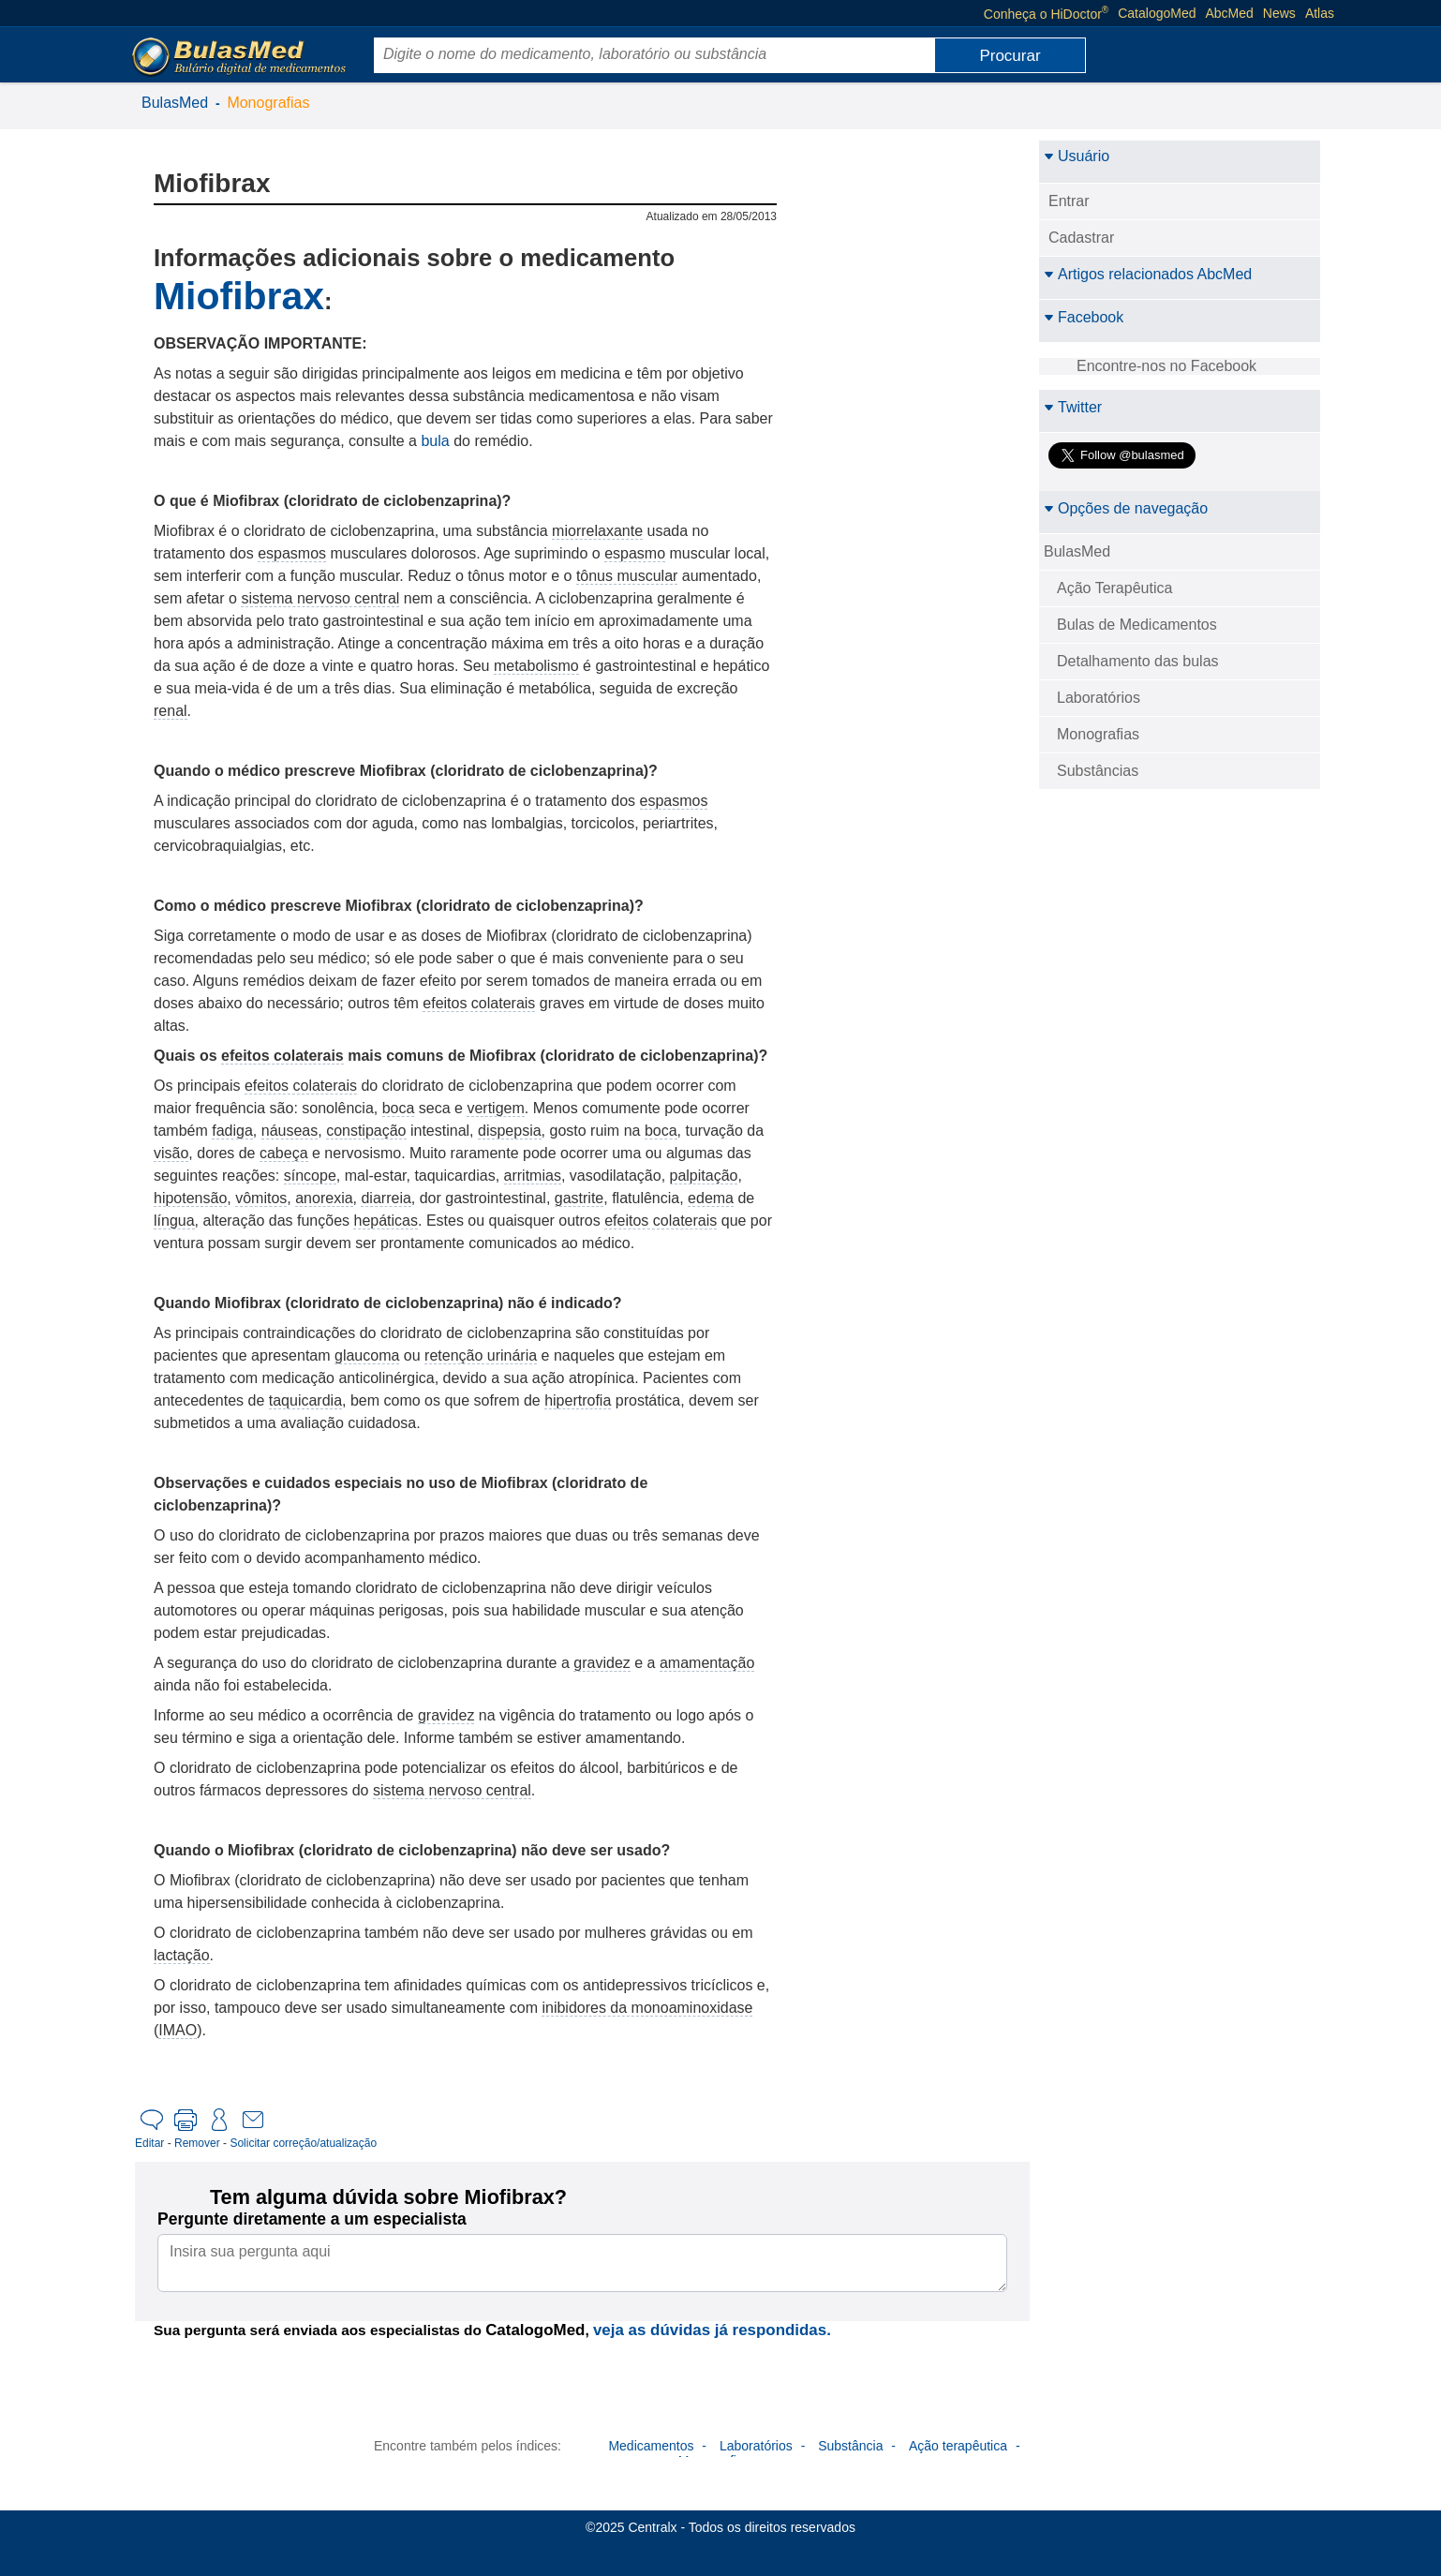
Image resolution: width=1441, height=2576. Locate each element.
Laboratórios (1098, 698)
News (1279, 13)
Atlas (1319, 13)
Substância (850, 2445)
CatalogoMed (1157, 13)
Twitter (1073, 407)
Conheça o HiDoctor (1046, 13)
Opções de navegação (1126, 508)
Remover (197, 2143)
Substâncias (1097, 771)
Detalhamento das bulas (1138, 661)
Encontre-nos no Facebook (1166, 366)
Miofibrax (239, 296)
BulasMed (174, 103)
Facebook (1083, 317)
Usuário (1076, 156)
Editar (149, 2143)
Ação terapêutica (958, 2445)
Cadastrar (1081, 238)
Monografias (268, 103)
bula (435, 441)
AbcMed (1230, 13)
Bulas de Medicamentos (1137, 625)
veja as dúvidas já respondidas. (712, 2330)
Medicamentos (650, 2445)
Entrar (1069, 201)
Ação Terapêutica (1114, 588)
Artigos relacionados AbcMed (1148, 274)
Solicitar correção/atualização (303, 2143)
